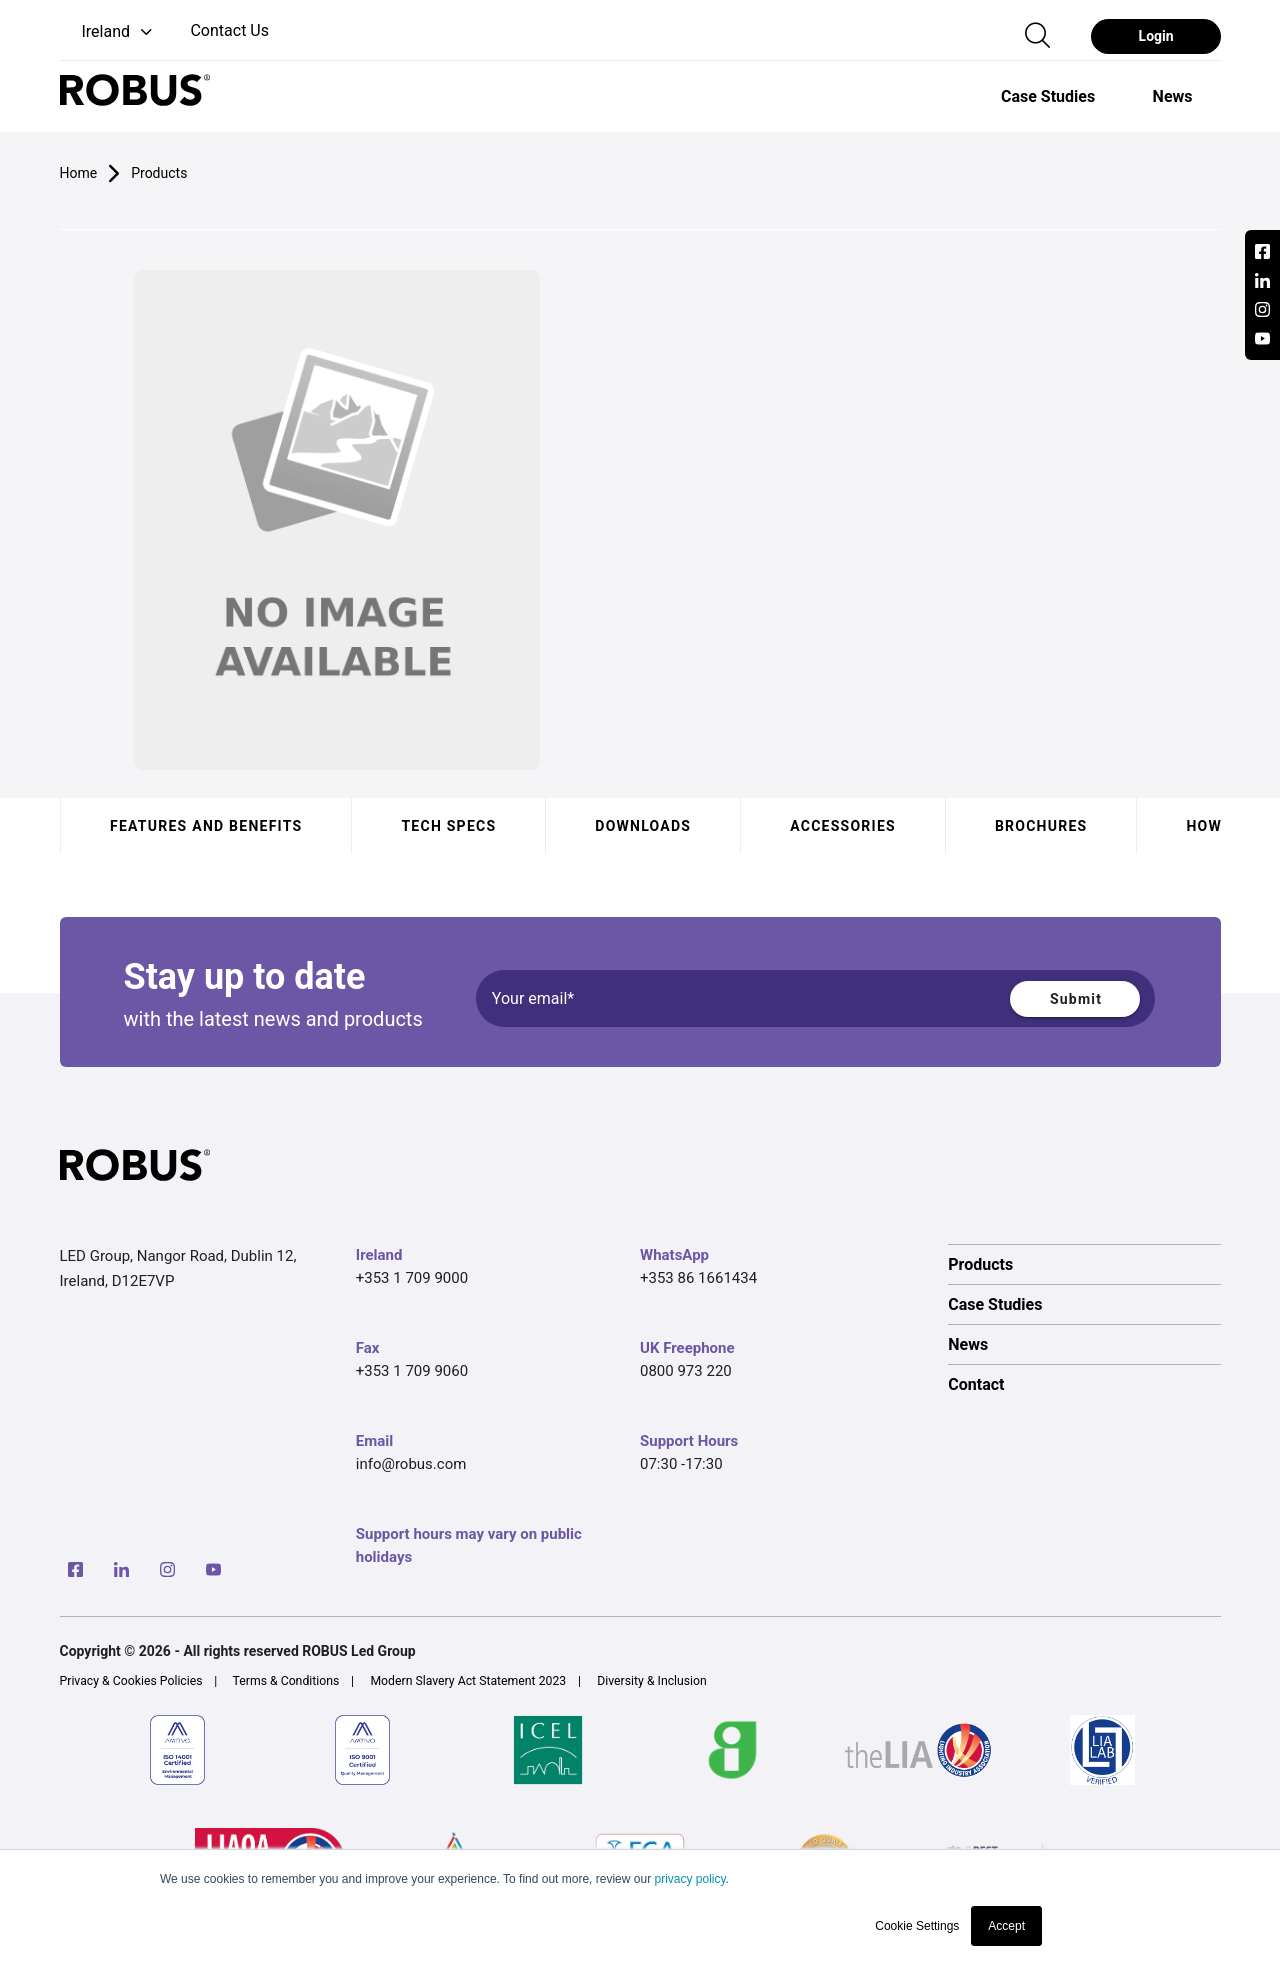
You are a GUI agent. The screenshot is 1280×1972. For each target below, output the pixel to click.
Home (79, 173)
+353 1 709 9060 (412, 1371)
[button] (108, 32)
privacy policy (689, 1879)
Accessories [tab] (843, 826)
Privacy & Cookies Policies (131, 1681)
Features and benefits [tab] (206, 826)
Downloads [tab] (643, 826)
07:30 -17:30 (681, 1464)
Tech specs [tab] (448, 826)
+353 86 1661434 (698, 1278)
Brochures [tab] (1040, 826)
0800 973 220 (686, 1371)
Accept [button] (1006, 1926)
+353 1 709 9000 (412, 1278)
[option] (1048, 96)
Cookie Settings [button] (917, 1926)
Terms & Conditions (286, 1681)
